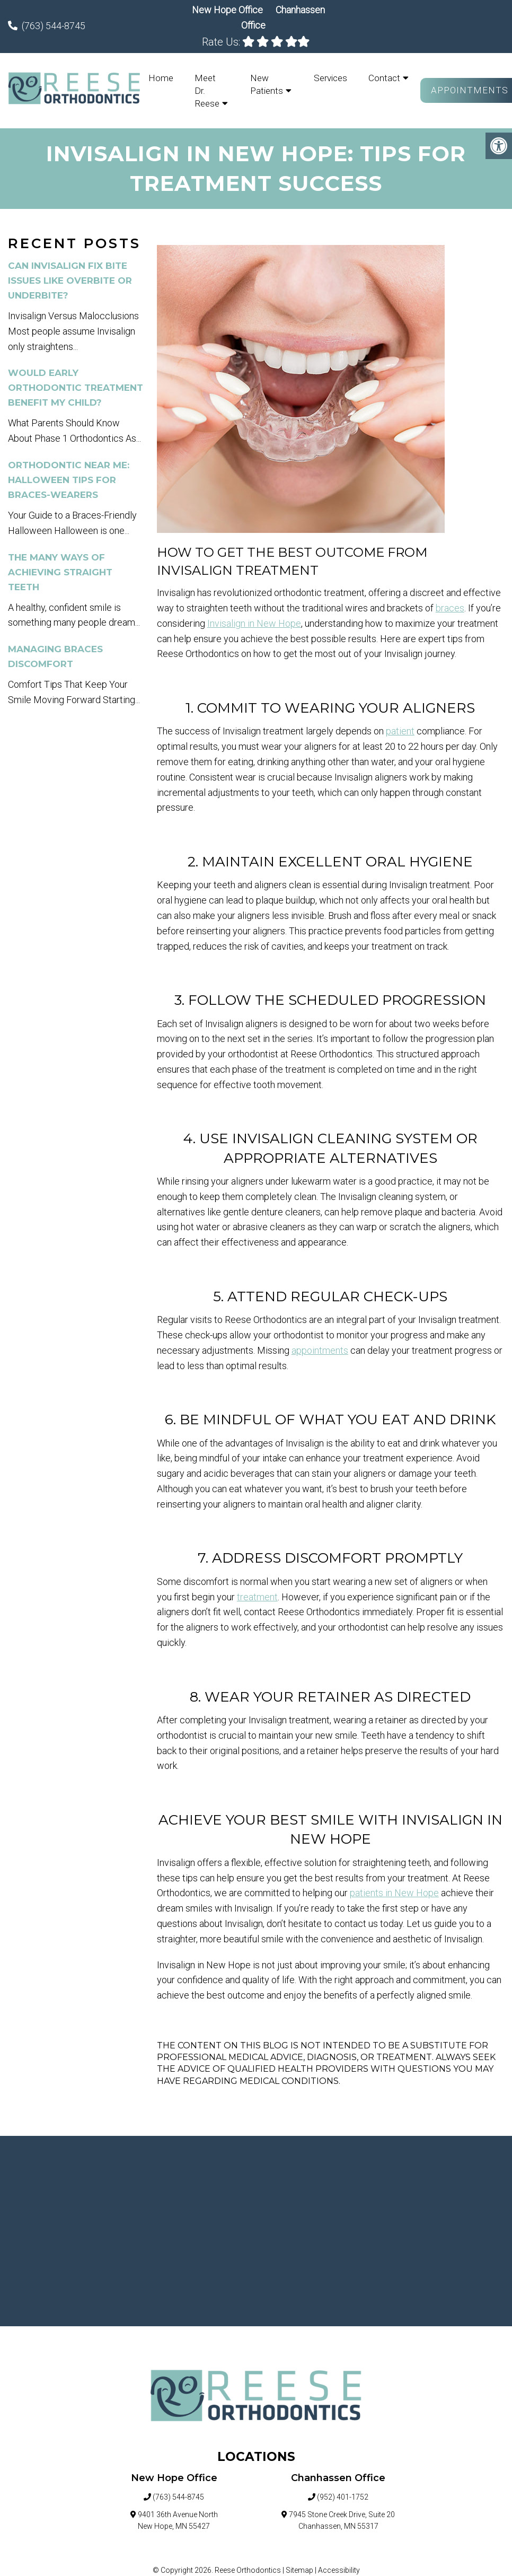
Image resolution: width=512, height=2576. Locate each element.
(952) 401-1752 (342, 2497)
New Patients (266, 84)
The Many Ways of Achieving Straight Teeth (60, 572)
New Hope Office (228, 9)
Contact (384, 78)
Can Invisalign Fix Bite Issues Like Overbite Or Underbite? (70, 280)
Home (160, 78)
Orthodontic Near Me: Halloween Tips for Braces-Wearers (68, 480)
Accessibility (339, 2570)
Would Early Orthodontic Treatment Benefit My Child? (75, 387)
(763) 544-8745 (53, 25)
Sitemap (299, 2570)
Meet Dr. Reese (207, 91)
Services (330, 78)
